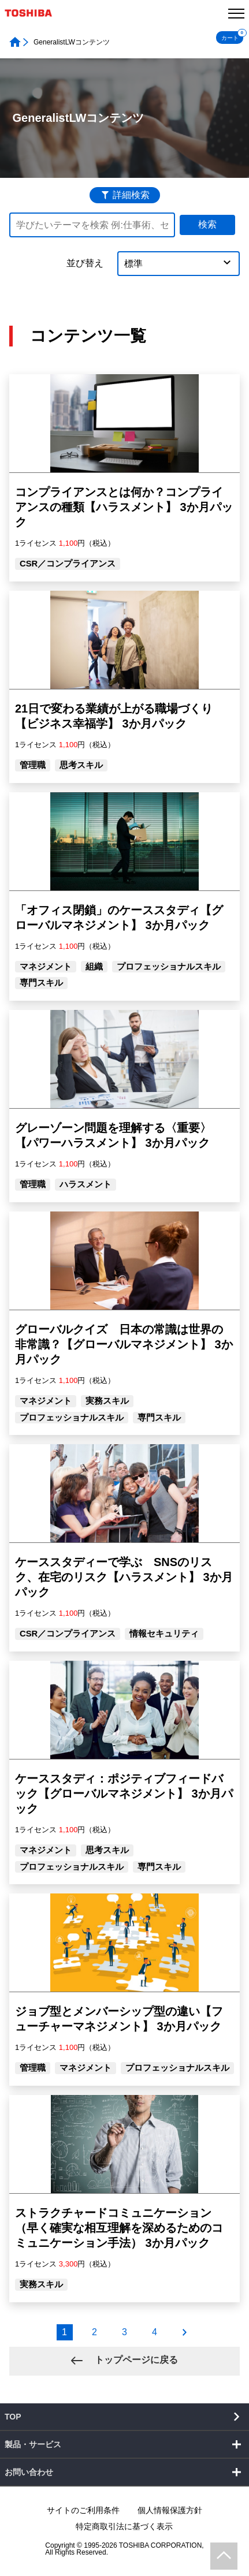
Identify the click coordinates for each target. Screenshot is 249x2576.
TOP (13, 2416)
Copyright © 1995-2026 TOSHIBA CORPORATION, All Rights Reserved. (124, 2549)
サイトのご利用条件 (83, 2510)
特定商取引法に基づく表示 (124, 2526)
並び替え (84, 263)
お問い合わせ (29, 2472)
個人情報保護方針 (169, 2510)
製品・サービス (33, 2444)
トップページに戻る (134, 2360)
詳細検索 (131, 195)
